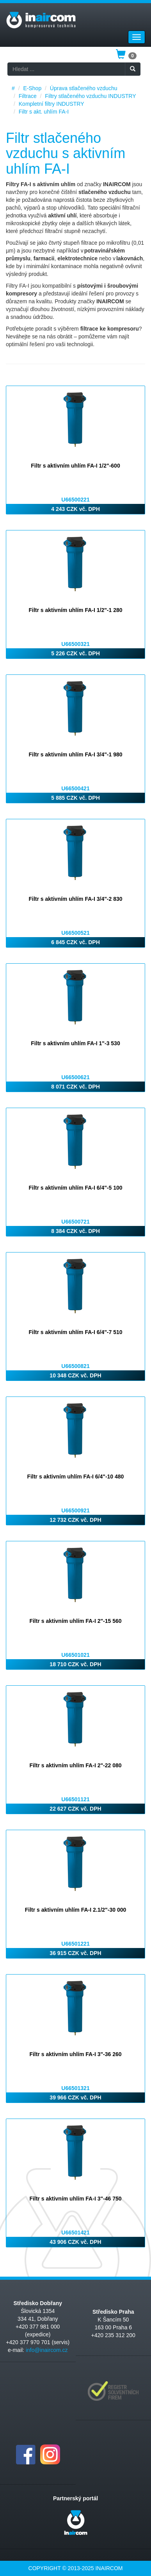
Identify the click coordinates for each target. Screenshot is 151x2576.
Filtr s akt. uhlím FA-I (44, 112)
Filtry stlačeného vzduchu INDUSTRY (90, 96)
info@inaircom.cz (47, 2350)
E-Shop (32, 88)
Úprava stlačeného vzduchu (83, 88)
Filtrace (28, 96)
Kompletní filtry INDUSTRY (51, 104)
